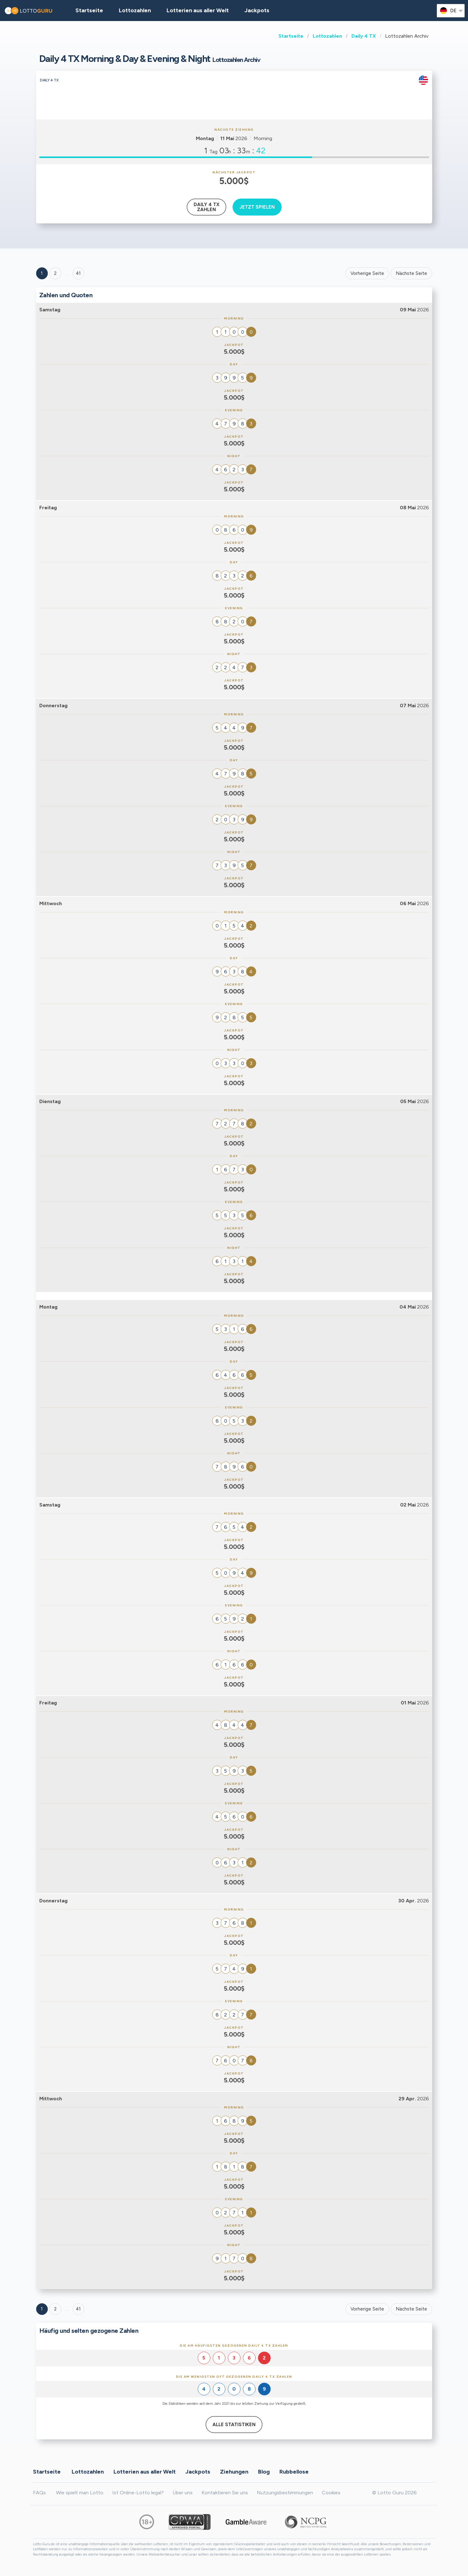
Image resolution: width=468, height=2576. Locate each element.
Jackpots (257, 10)
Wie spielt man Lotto (79, 2493)
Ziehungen (234, 2471)
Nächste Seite (411, 273)
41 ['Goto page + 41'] (78, 273)
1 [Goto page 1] (42, 273)
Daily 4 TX (363, 36)
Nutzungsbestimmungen (285, 2493)
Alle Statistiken (234, 2424)
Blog (264, 2471)
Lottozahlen (327, 36)
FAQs (39, 2493)
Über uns (183, 2493)
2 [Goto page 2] (55, 273)
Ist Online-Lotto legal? (138, 2493)
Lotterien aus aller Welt (198, 10)
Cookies (331, 2493)
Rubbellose (294, 2471)
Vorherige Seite (367, 273)
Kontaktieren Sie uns (224, 2493)
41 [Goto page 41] (78, 2309)
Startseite (290, 36)
